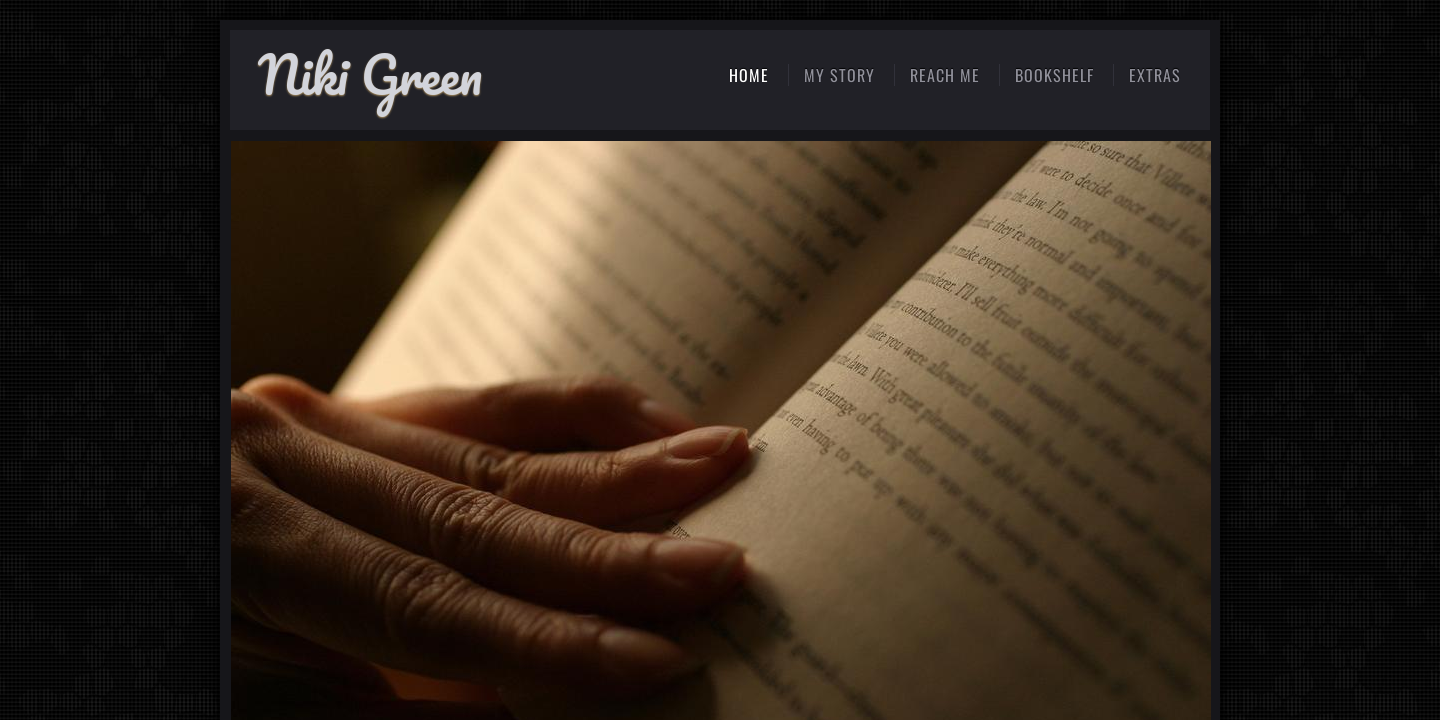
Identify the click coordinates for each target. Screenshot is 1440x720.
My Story (839, 75)
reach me (945, 75)
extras (1155, 75)
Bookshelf (1054, 75)
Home (749, 75)
